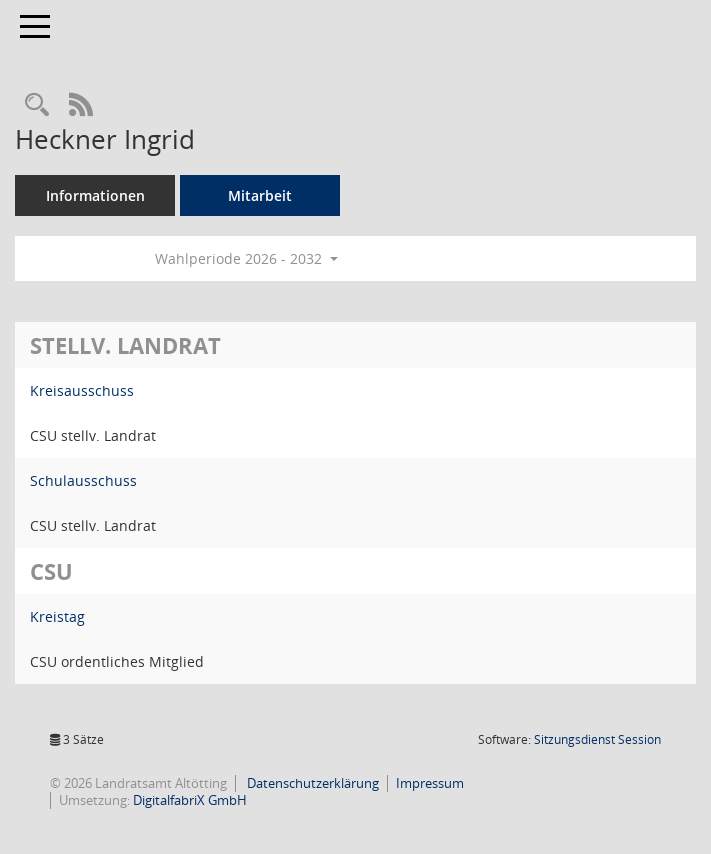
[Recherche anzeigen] (37, 105)
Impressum (430, 783)
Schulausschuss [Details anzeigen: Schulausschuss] (83, 480)
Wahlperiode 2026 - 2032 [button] (246, 258)
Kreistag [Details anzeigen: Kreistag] (57, 616)
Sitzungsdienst (597, 739)
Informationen (95, 195)
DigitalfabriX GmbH (190, 800)
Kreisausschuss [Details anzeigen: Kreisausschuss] (82, 390)
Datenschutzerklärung (311, 783)
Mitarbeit (260, 195)
